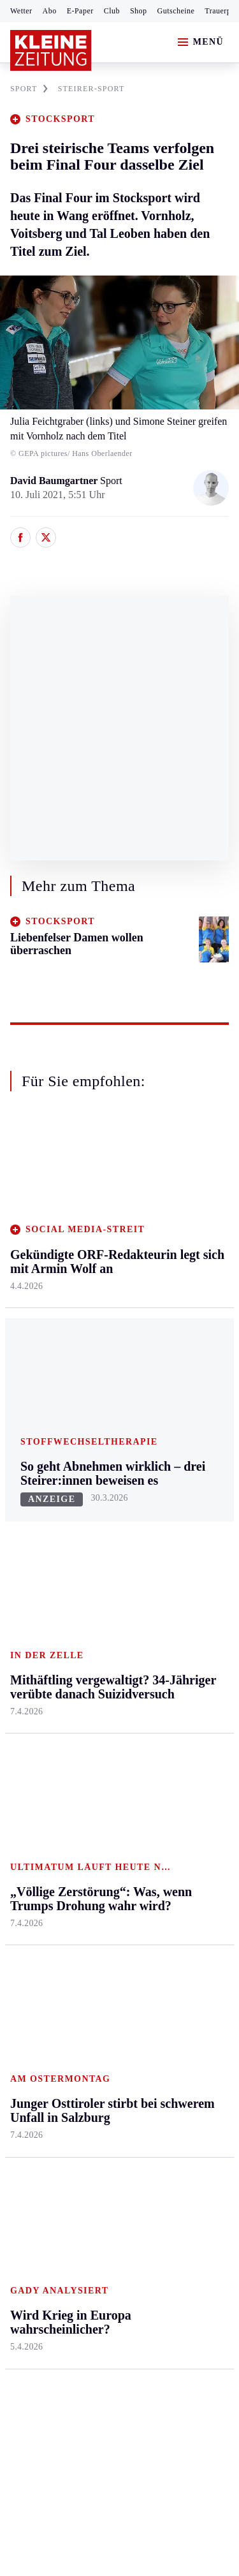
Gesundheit (179, 1491)
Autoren (99, 1803)
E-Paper (80, 10)
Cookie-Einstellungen (57, 2277)
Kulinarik (175, 1613)
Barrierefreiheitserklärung (68, 2242)
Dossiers (173, 1967)
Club (112, 10)
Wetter (21, 10)
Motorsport (33, 1877)
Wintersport (34, 1901)
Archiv (97, 1828)
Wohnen (173, 1589)
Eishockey (31, 1925)
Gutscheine (176, 10)
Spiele (95, 1852)
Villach (97, 1638)
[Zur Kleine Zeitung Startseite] (51, 50)
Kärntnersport (38, 1803)
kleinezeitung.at (80, 2321)
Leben (170, 1467)
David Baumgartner (55, 480)
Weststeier (31, 1726)
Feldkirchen (107, 1515)
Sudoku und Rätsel (180, 1886)
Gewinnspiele (184, 1855)
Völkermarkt (109, 1663)
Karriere (173, 1638)
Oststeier (28, 1628)
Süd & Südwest (42, 1652)
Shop (138, 10)
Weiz (20, 1701)
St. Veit (98, 1613)
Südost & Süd (38, 1677)
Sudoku (98, 1877)
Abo (50, 10)
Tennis (23, 1852)
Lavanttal (102, 1540)
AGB (80, 2208)
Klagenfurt (105, 1491)
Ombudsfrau (181, 1540)
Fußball (25, 1828)
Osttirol (98, 1589)
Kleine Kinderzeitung (185, 1823)
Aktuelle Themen (174, 1761)
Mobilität (175, 1515)
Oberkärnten (108, 1564)
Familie (171, 1663)
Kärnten (101, 1467)
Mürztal (26, 1603)
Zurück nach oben (119, 1433)
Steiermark (34, 1467)
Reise (167, 1564)
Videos (170, 1943)
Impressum (34, 2208)
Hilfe (93, 1779)
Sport (22, 1754)
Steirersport (34, 1779)
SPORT (29, 88)
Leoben (25, 1554)
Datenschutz (129, 2208)
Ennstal (25, 1491)
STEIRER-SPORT (91, 88)
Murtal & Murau (44, 1578)
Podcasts (174, 1918)
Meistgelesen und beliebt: (65, 2017)
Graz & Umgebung (32, 1522)
